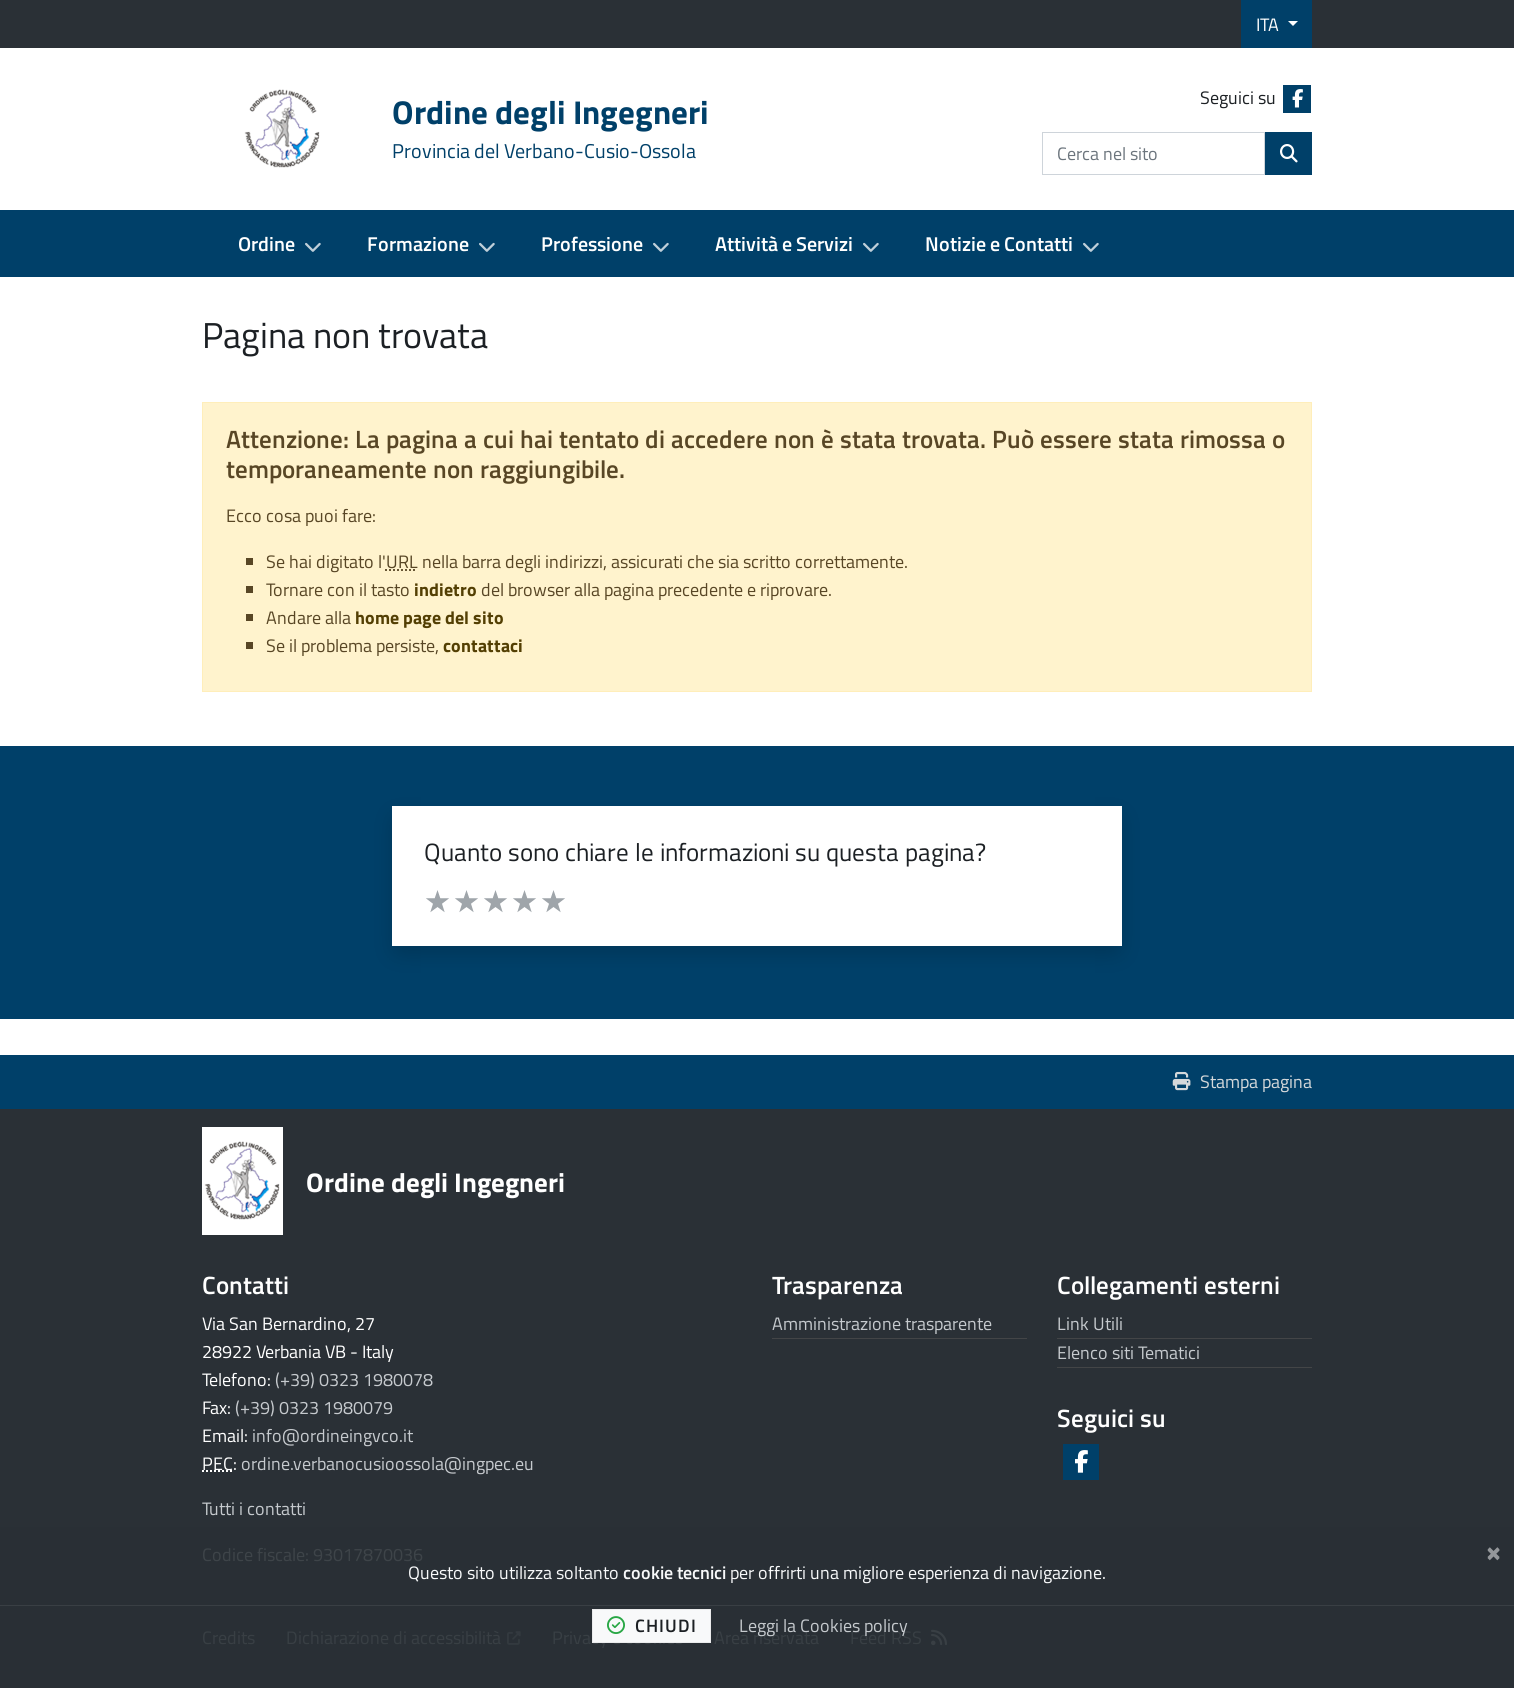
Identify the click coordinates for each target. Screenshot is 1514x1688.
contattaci (483, 645)
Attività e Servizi (784, 243)
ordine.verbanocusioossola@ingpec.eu (387, 1463)
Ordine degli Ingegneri (435, 1181)
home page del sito (429, 617)
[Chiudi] (1493, 1549)
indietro (445, 589)
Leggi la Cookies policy (823, 1625)
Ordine (266, 243)
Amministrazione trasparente (882, 1323)
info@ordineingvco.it (332, 1435)
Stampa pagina (1242, 1081)
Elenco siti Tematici (1128, 1352)
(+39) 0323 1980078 (354, 1379)
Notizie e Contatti (999, 243)
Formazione (418, 243)
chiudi (652, 1625)
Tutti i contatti (254, 1508)
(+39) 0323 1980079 (314, 1407)
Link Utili (1090, 1323)
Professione (592, 243)
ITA (1269, 24)
